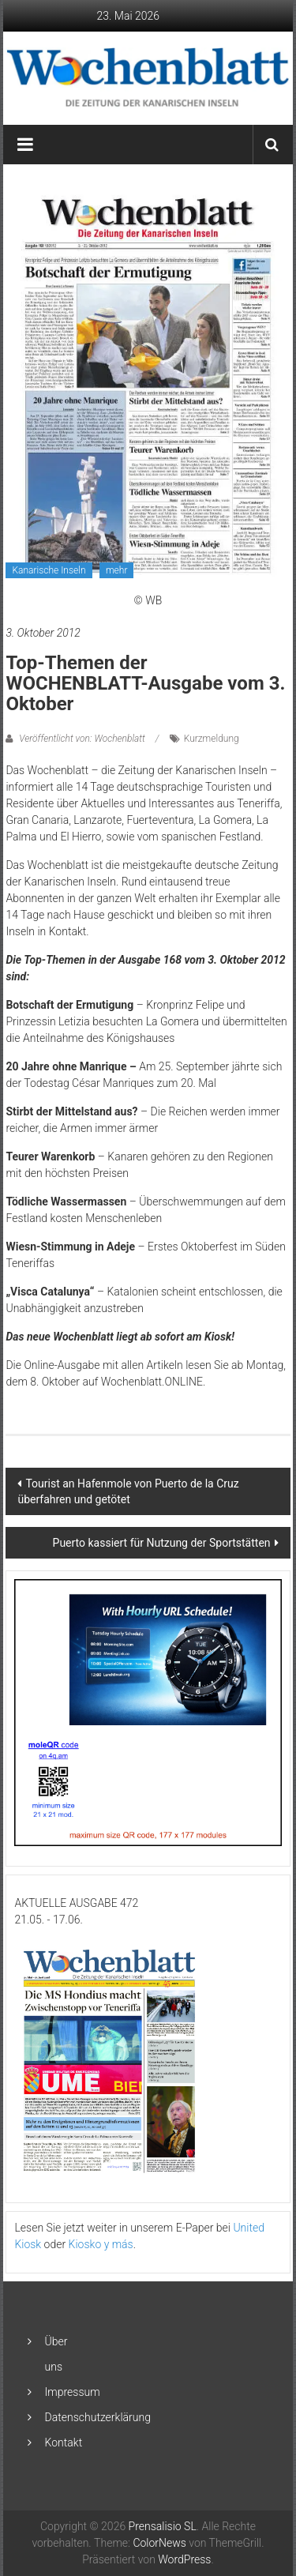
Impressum (72, 2392)
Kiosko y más (101, 2244)
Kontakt (64, 2442)
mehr (116, 570)
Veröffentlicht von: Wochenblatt (82, 738)
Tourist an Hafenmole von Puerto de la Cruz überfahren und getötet (127, 1491)
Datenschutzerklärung (98, 2417)
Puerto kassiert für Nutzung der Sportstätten (162, 1542)
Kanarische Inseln (48, 570)
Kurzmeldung (211, 738)
